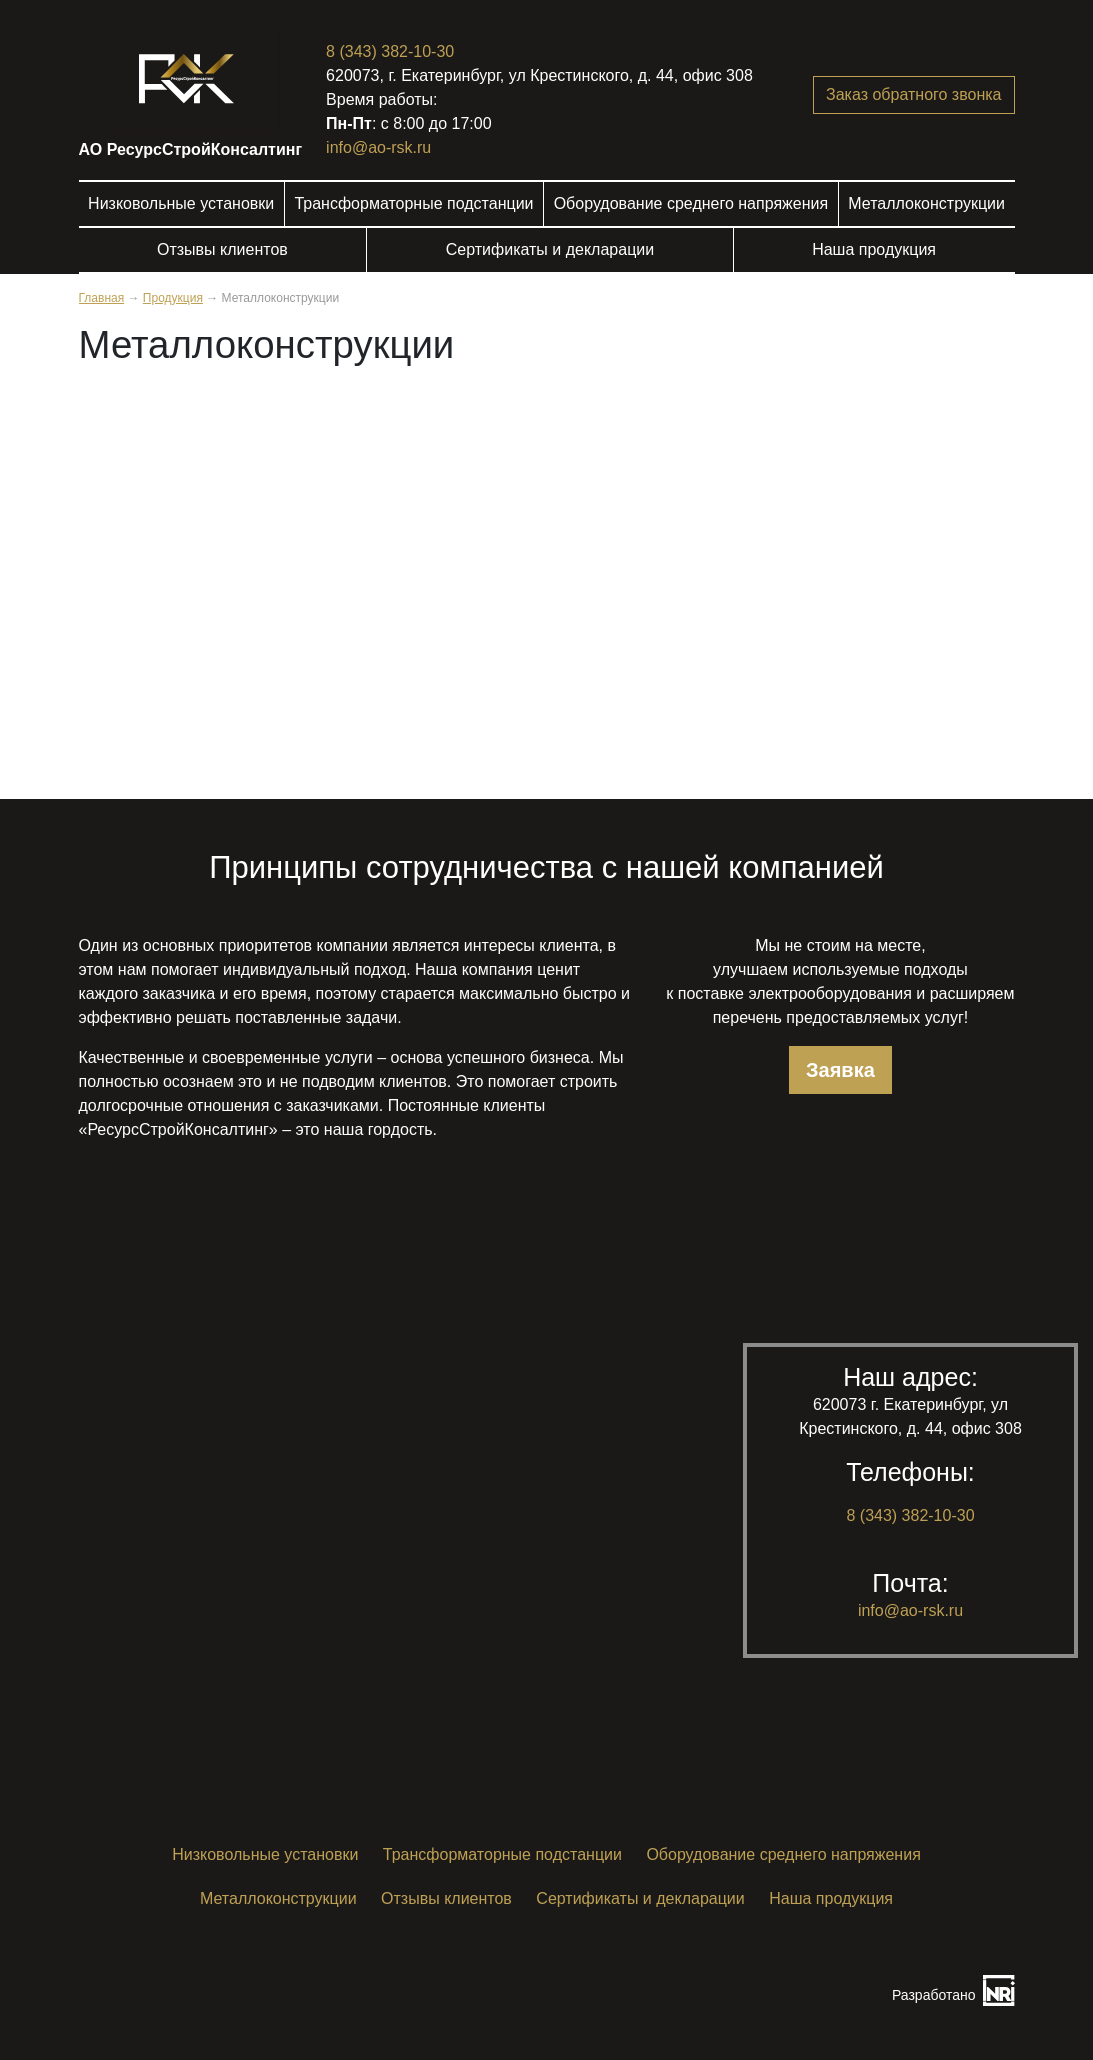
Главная (102, 298)
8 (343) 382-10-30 (390, 51)
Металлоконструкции (926, 203)
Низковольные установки (181, 203)
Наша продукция (874, 249)
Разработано (934, 1995)
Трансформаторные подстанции (413, 203)
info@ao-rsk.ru (378, 147)
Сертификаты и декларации (550, 249)
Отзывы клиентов (222, 249)
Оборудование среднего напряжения (691, 203)
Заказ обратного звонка (913, 94)
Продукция (173, 298)
